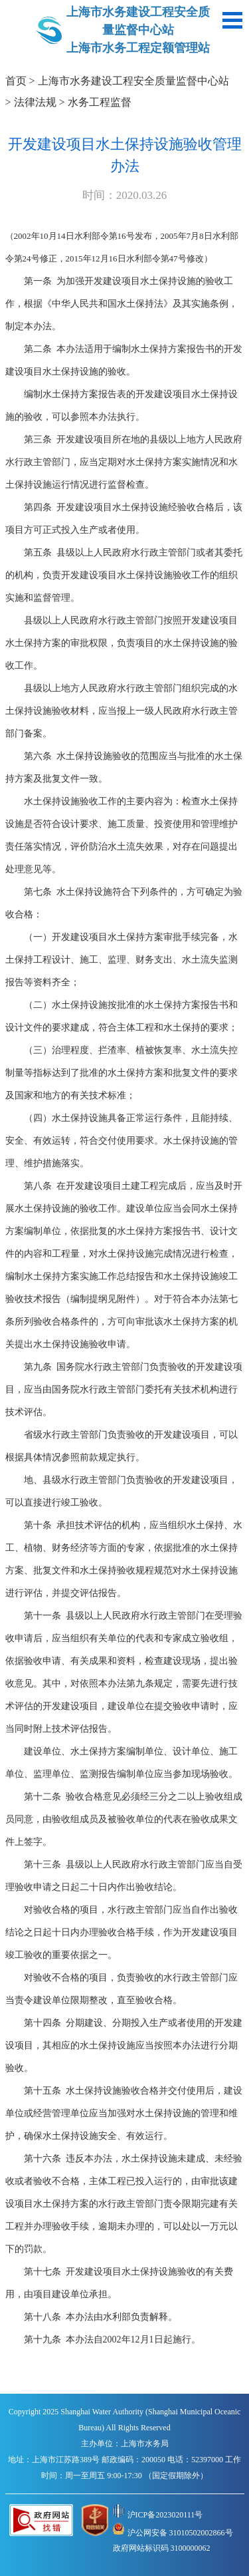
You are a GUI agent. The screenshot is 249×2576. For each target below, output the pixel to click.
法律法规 (35, 102)
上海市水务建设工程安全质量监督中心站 (133, 80)
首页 (16, 80)
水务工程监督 (99, 102)
